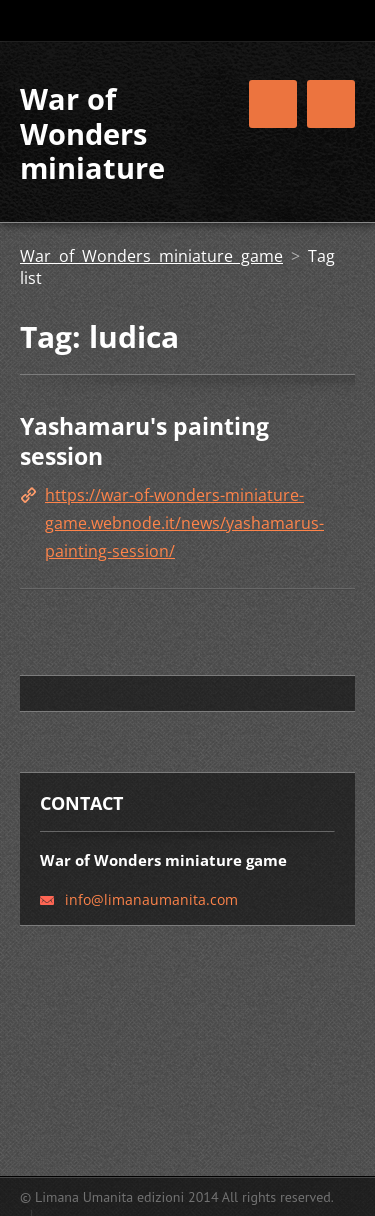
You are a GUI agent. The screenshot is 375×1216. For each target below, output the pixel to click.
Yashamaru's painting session (144, 441)
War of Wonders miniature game (151, 256)
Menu (331, 104)
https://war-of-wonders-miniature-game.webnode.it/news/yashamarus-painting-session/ (184, 523)
